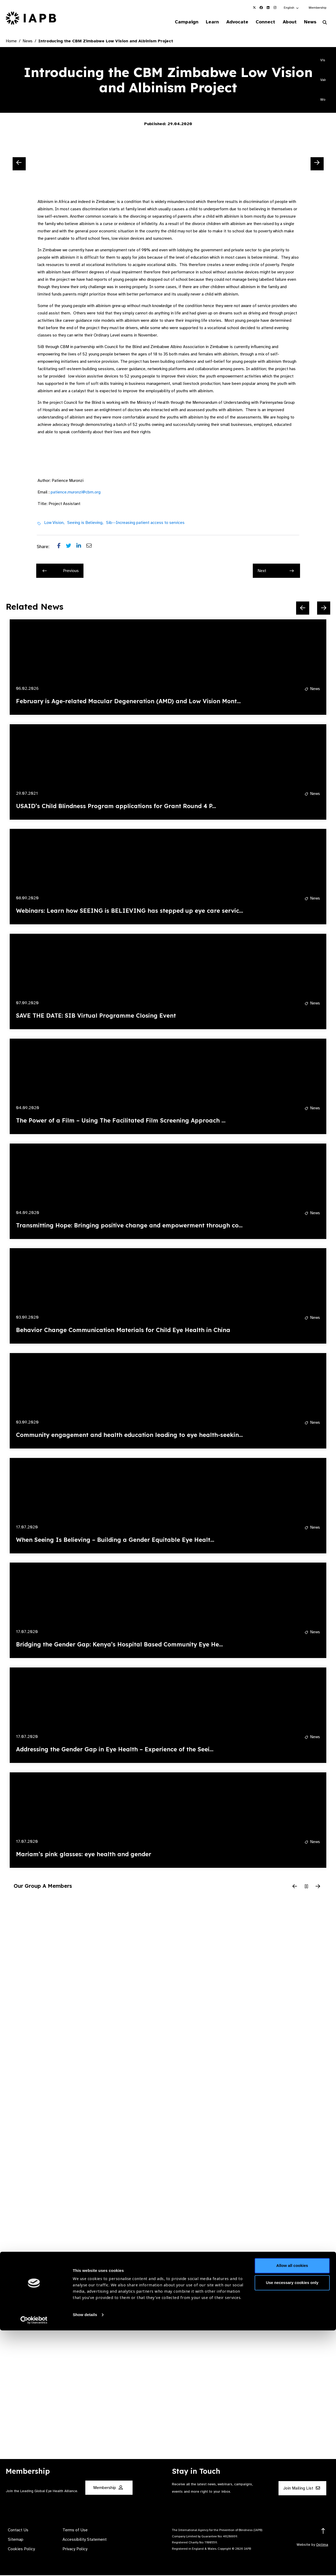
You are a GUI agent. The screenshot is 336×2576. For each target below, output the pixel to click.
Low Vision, (54, 523)
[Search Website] (325, 23)
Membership (317, 7)
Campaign (177, 22)
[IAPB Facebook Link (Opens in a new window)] (261, 7)
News (308, 22)
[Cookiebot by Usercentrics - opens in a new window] (34, 2566)
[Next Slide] (317, 164)
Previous (61, 571)
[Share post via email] (91, 547)
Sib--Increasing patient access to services (145, 523)
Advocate (231, 22)
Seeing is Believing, (85, 523)
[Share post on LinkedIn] (81, 547)
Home (11, 41)
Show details (85, 2560)
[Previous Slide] (19, 164)
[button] (291, 7)
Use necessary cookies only (292, 2528)
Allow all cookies (292, 2511)
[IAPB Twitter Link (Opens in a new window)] (254, 7)
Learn (204, 22)
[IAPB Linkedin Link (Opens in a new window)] (268, 7)
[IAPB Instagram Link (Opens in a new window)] (274, 7)
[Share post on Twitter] (71, 547)
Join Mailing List (301, 2489)
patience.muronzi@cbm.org (76, 492)
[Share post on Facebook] (61, 547)
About (286, 22)
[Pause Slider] (306, 1887)
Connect (261, 22)
